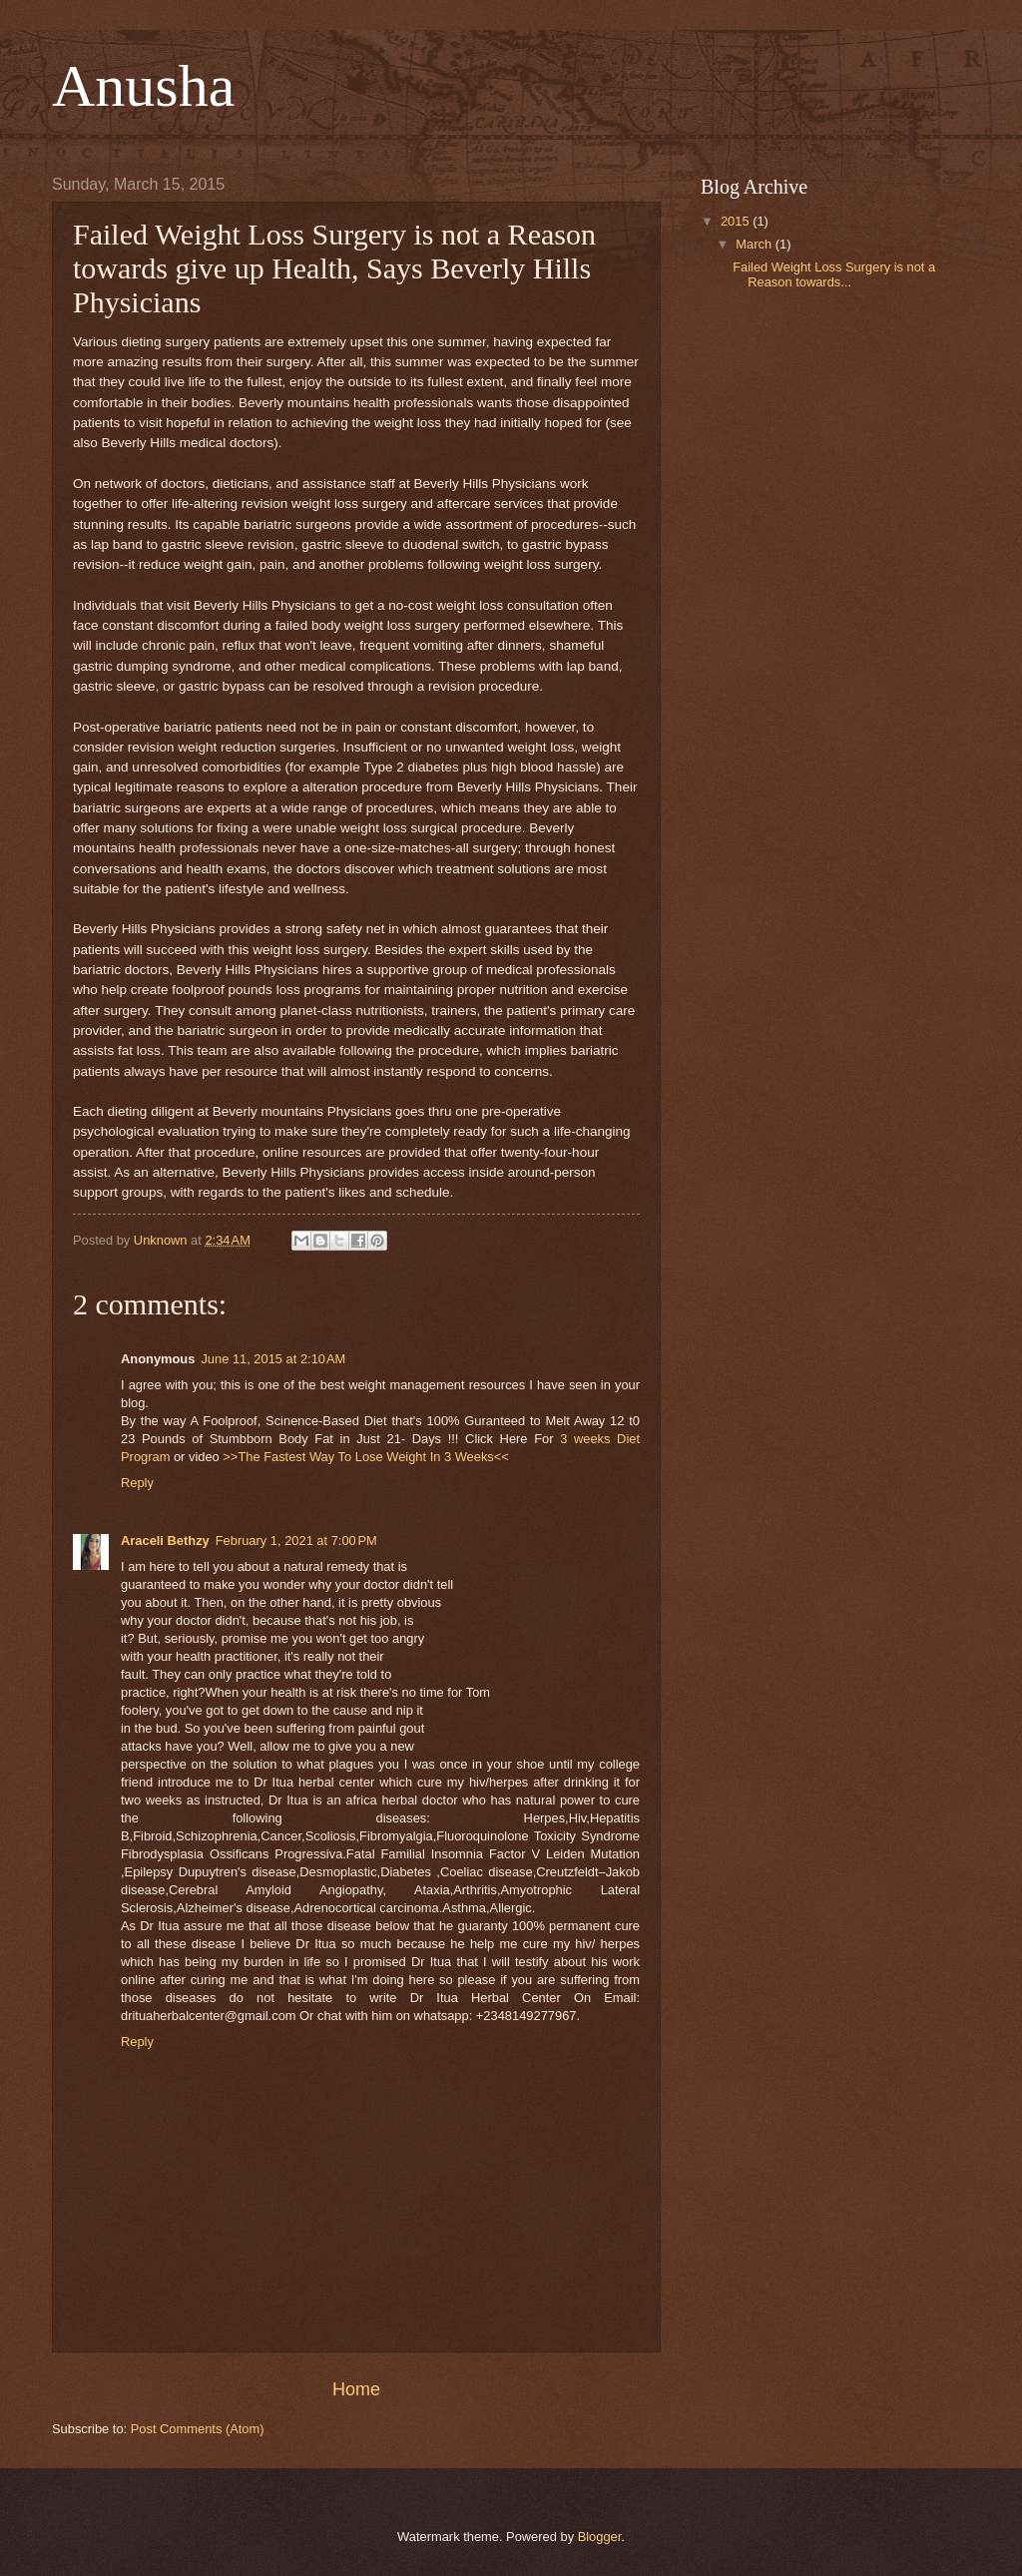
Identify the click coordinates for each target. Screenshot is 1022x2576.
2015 (737, 221)
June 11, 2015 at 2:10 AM (273, 1358)
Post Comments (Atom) (197, 2428)
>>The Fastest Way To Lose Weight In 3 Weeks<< (366, 1456)
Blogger (600, 2536)
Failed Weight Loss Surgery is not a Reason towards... (834, 274)
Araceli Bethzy (165, 1540)
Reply (137, 1482)
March (755, 244)
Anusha (143, 86)
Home (356, 2389)
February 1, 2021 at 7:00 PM (296, 1540)
